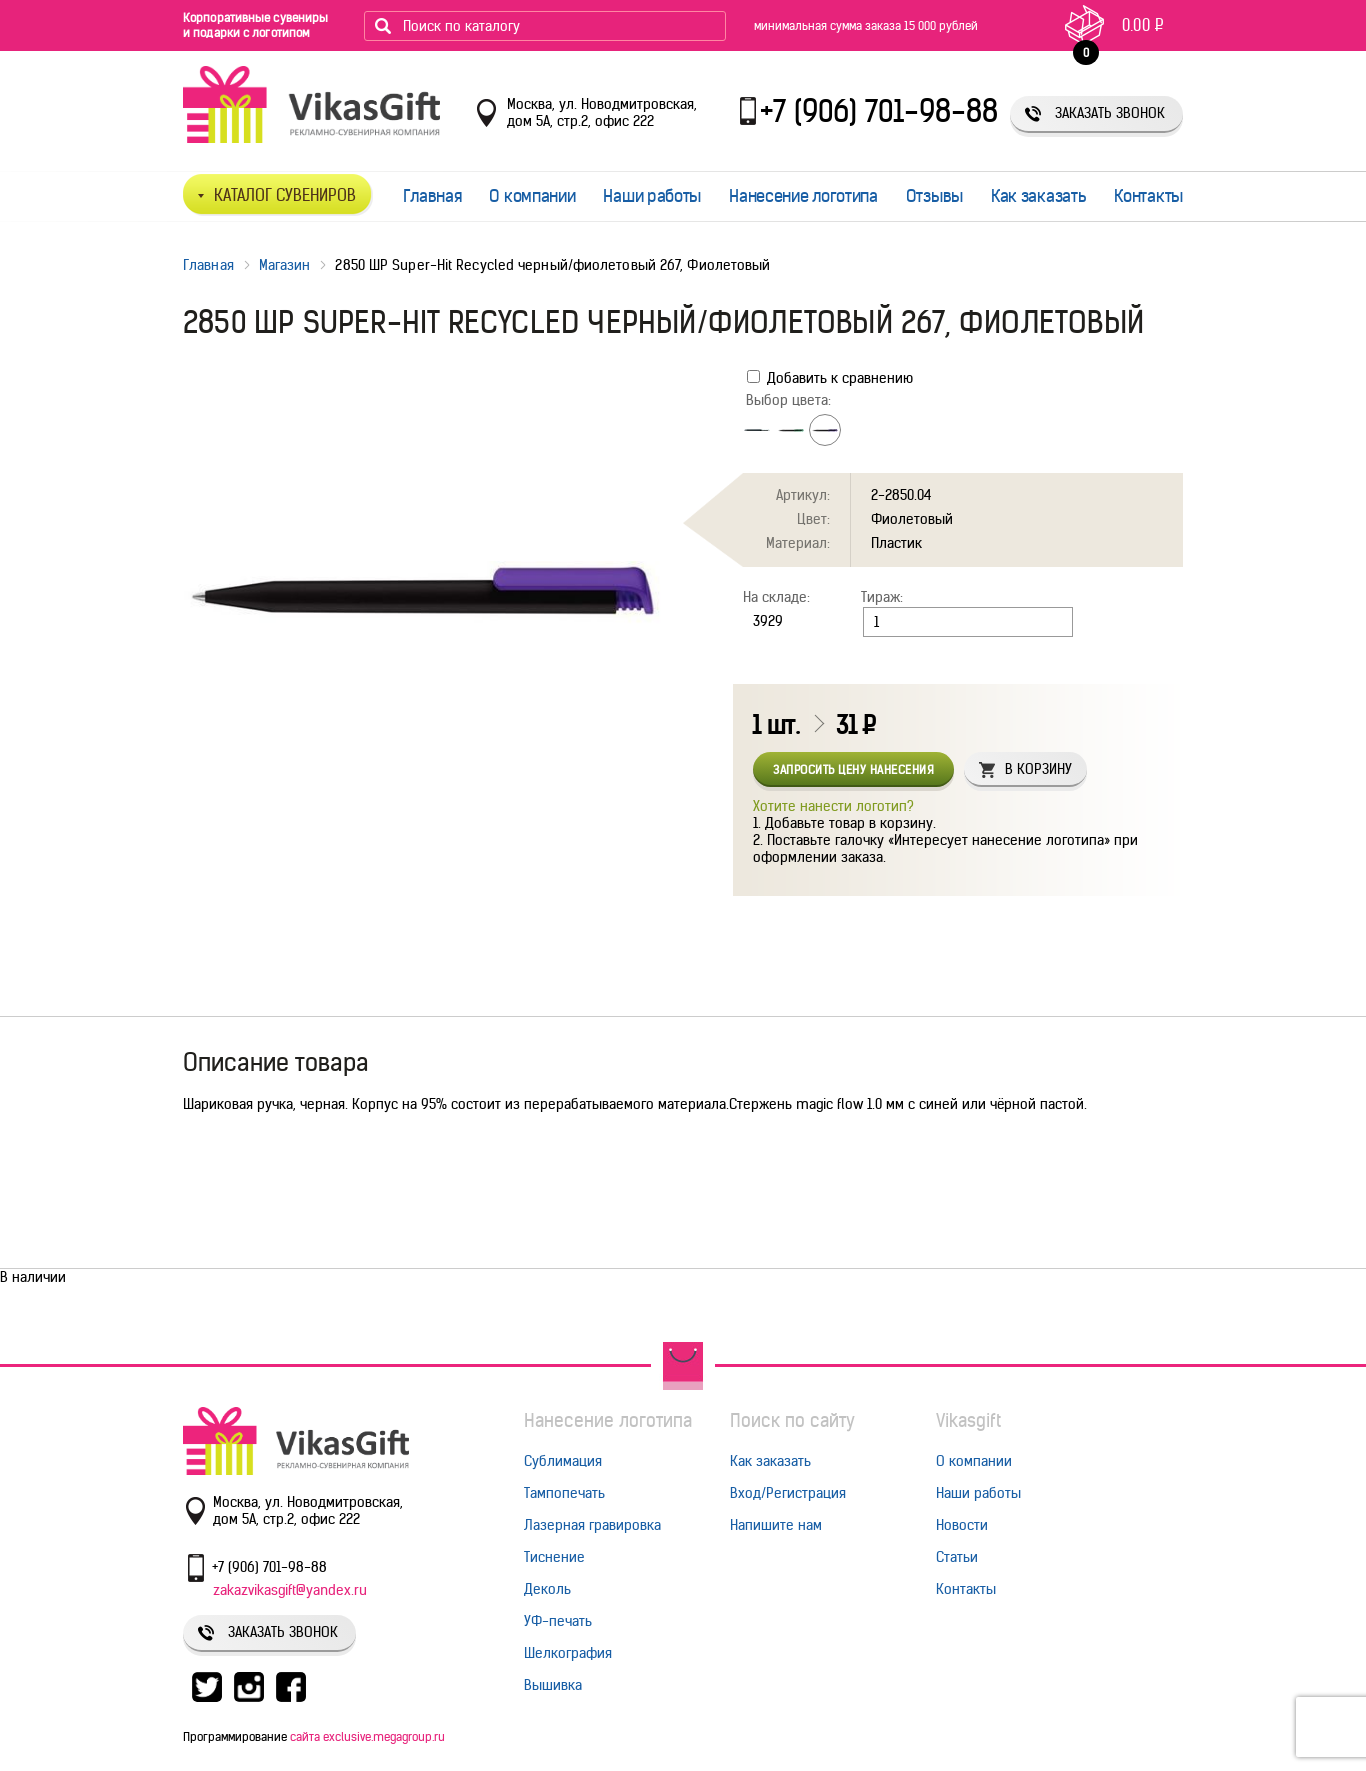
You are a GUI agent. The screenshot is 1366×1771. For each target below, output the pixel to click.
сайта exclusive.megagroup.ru (367, 1736)
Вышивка (553, 1685)
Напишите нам (776, 1525)
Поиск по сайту (792, 1420)
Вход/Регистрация (788, 1493)
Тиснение (554, 1557)
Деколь (547, 1589)
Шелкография (568, 1653)
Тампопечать (564, 1493)
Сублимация (563, 1461)
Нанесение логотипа (803, 196)
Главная (432, 196)
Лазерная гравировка (592, 1525)
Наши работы (652, 196)
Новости (962, 1525)
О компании (532, 196)
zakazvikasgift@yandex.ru (290, 1590)
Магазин (285, 265)
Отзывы (934, 196)
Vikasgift (968, 1420)
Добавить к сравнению (830, 378)
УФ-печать (558, 1621)
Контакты (1148, 196)
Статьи (957, 1557)
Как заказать (1038, 196)
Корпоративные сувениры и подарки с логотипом (255, 25)
